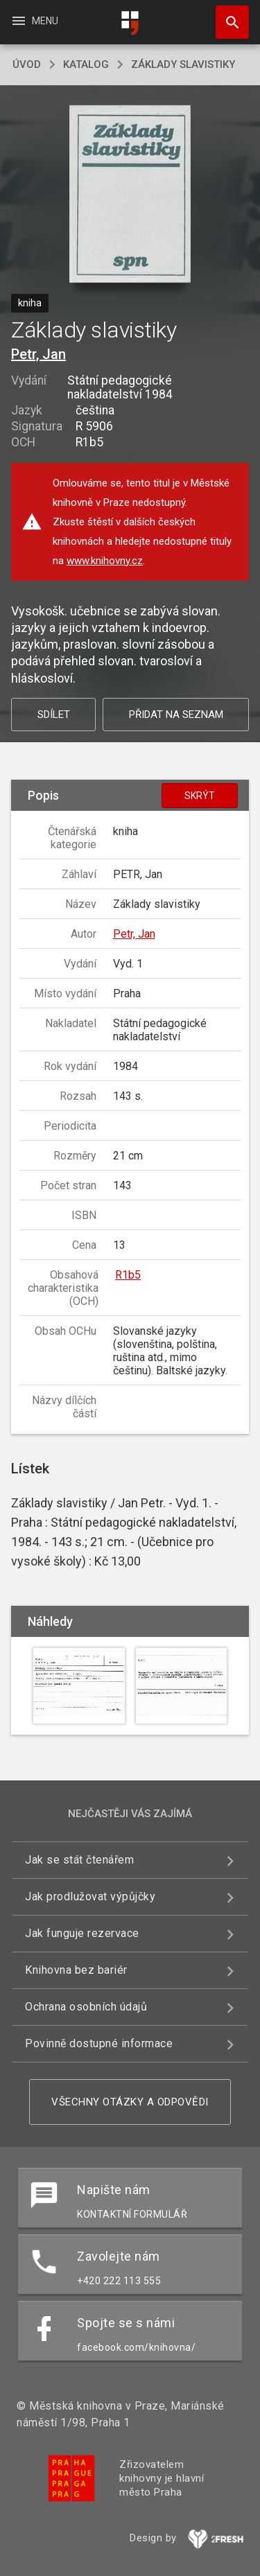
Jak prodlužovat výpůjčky (90, 1896)
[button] (130, 195)
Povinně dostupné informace (99, 2043)
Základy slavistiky (183, 64)
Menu (34, 20)
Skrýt (199, 795)
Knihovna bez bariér (76, 1970)
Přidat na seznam (176, 714)
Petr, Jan (38, 354)
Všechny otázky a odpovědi (130, 2102)
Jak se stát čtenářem (79, 1859)
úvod (26, 64)
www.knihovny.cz (105, 560)
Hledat (226, 15)
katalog (86, 64)
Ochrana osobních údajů (86, 2006)
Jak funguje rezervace (82, 1933)
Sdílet (53, 714)
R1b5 (128, 1274)
